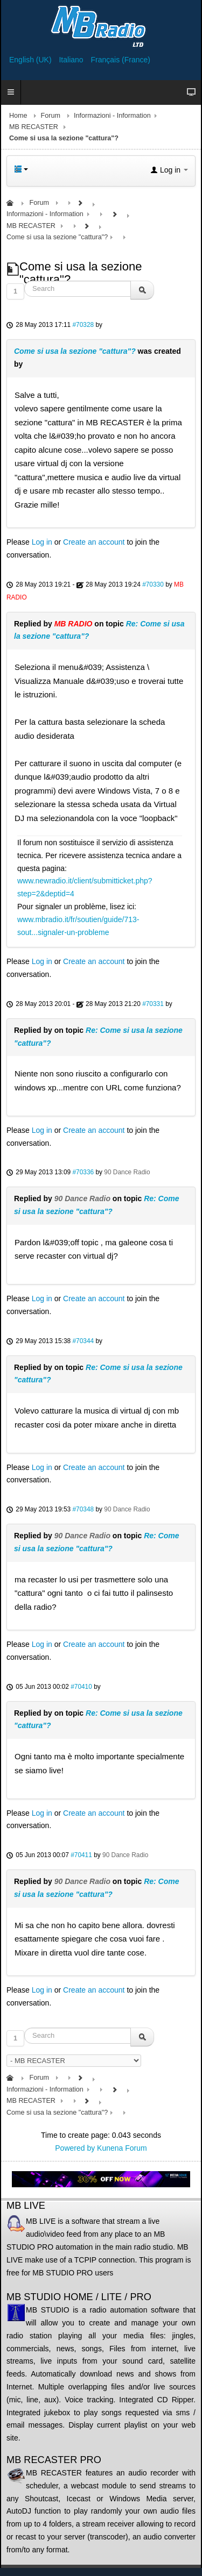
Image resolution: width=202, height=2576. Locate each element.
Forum (50, 115)
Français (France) (120, 59)
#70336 (83, 1172)
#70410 (81, 1686)
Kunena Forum (122, 2148)
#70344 (83, 1341)
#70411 (81, 1855)
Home (18, 115)
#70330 (153, 584)
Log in (42, 542)
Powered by (75, 2148)
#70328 (83, 325)
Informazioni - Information (112, 115)
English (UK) (31, 59)
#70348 (83, 1509)
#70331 (153, 1004)
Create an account (93, 542)
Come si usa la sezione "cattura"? (75, 351)
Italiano (72, 59)
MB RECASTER (33, 127)
